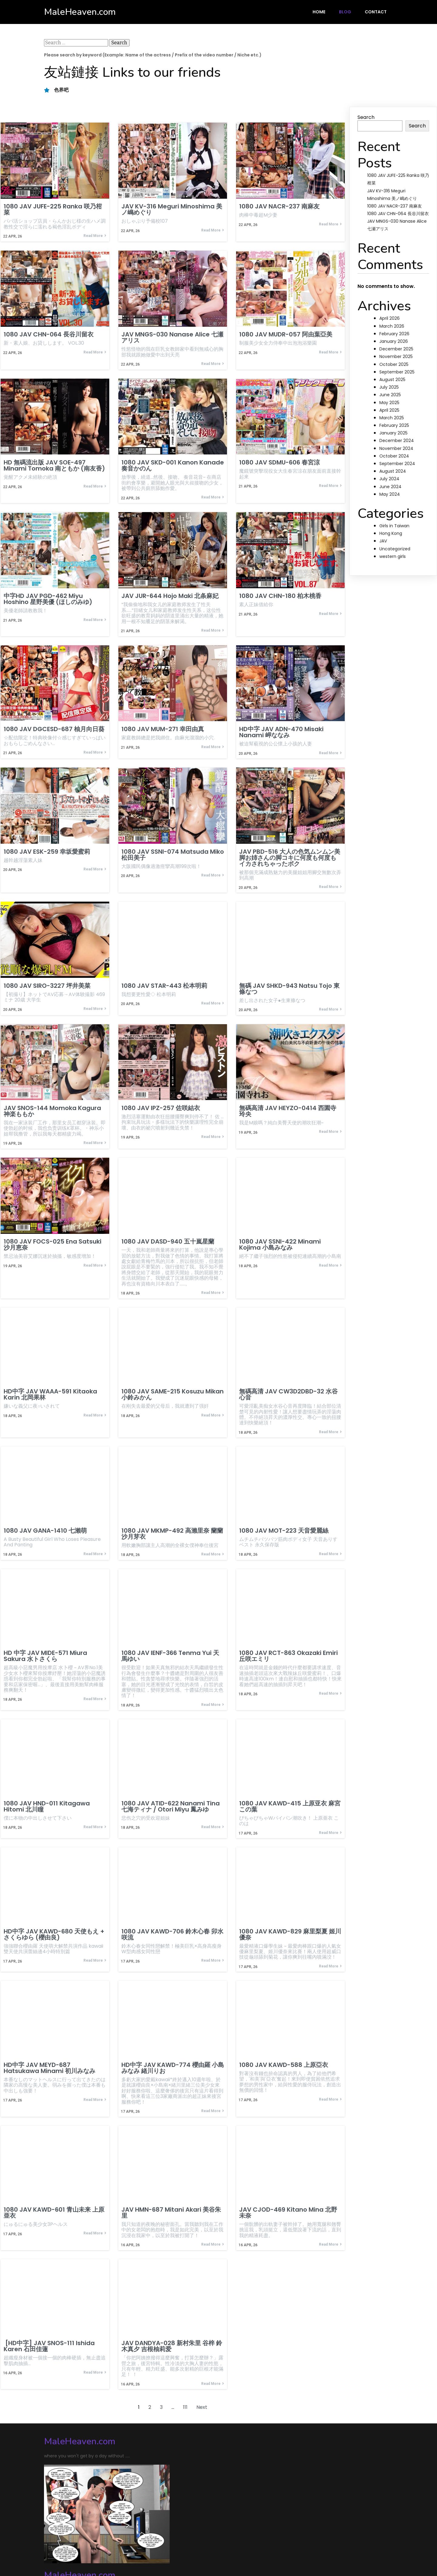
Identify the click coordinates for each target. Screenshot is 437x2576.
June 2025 (390, 395)
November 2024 (396, 448)
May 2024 (389, 494)
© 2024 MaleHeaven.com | (77, 2548)
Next (201, 2410)
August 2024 (392, 471)
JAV (383, 541)
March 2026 (391, 326)
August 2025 (392, 379)
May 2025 (389, 403)
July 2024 (389, 479)
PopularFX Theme (131, 2548)
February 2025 (394, 425)
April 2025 (389, 410)
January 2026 (393, 341)
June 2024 (390, 487)
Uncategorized (394, 549)
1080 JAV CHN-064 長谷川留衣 (398, 214)
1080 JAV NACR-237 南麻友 (394, 206)
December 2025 (396, 349)
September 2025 (397, 372)
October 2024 (394, 456)
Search (365, 117)
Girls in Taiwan (394, 526)
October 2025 (393, 364)
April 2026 (389, 318)
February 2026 (394, 334)
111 (185, 2410)
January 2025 (393, 433)
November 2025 (396, 356)
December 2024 (396, 440)
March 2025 (391, 418)
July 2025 (389, 387)
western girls (392, 556)
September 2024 (397, 464)
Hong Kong (390, 533)
